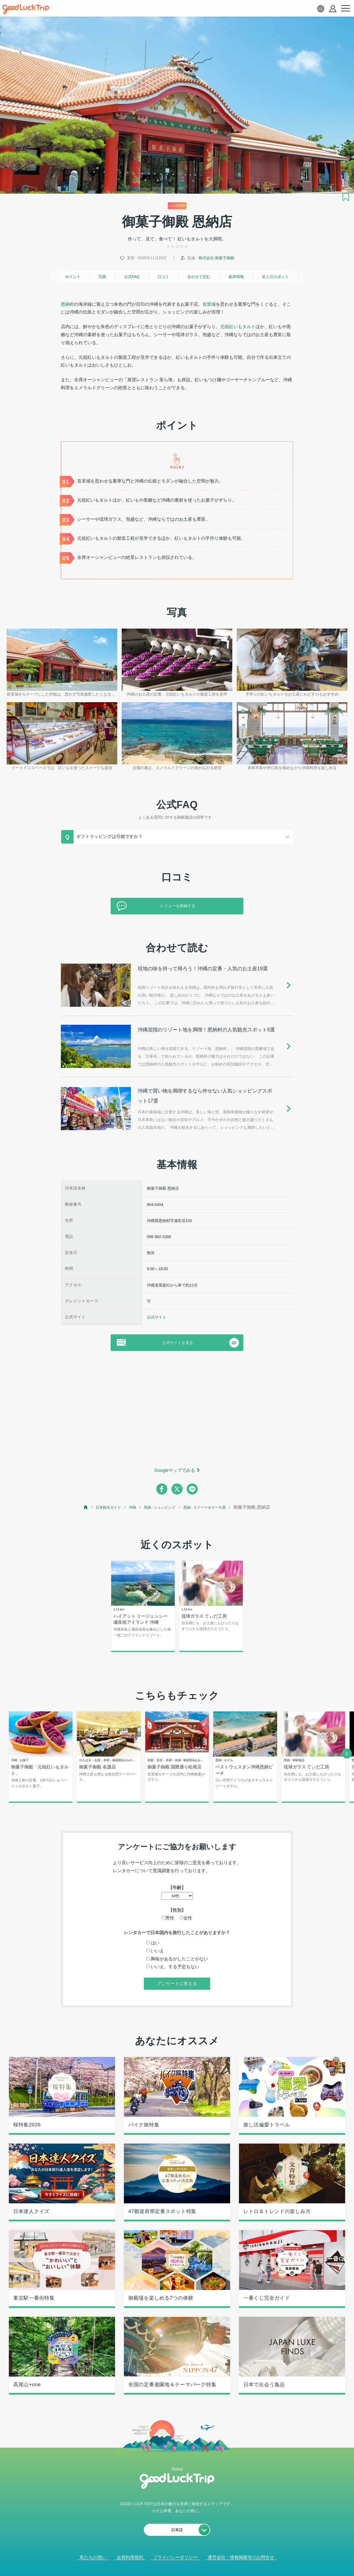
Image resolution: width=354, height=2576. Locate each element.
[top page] (73, 1507)
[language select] (320, 8)
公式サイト (156, 1317)
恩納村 (67, 304)
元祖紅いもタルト (238, 326)
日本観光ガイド (99, 1507)
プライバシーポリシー (175, 2558)
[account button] (332, 8)
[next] (347, 1754)
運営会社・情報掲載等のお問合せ (241, 2558)
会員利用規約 (130, 2558)
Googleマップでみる (174, 1470)
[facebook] (161, 1489)
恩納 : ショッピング (158, 1507)
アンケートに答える (177, 1984)
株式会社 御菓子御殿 (217, 258)
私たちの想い (93, 2558)
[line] (192, 1489)
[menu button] (345, 8)
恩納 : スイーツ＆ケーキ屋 (212, 1507)
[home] (25, 9)
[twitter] (177, 1489)
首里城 (209, 304)
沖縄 (126, 1507)
